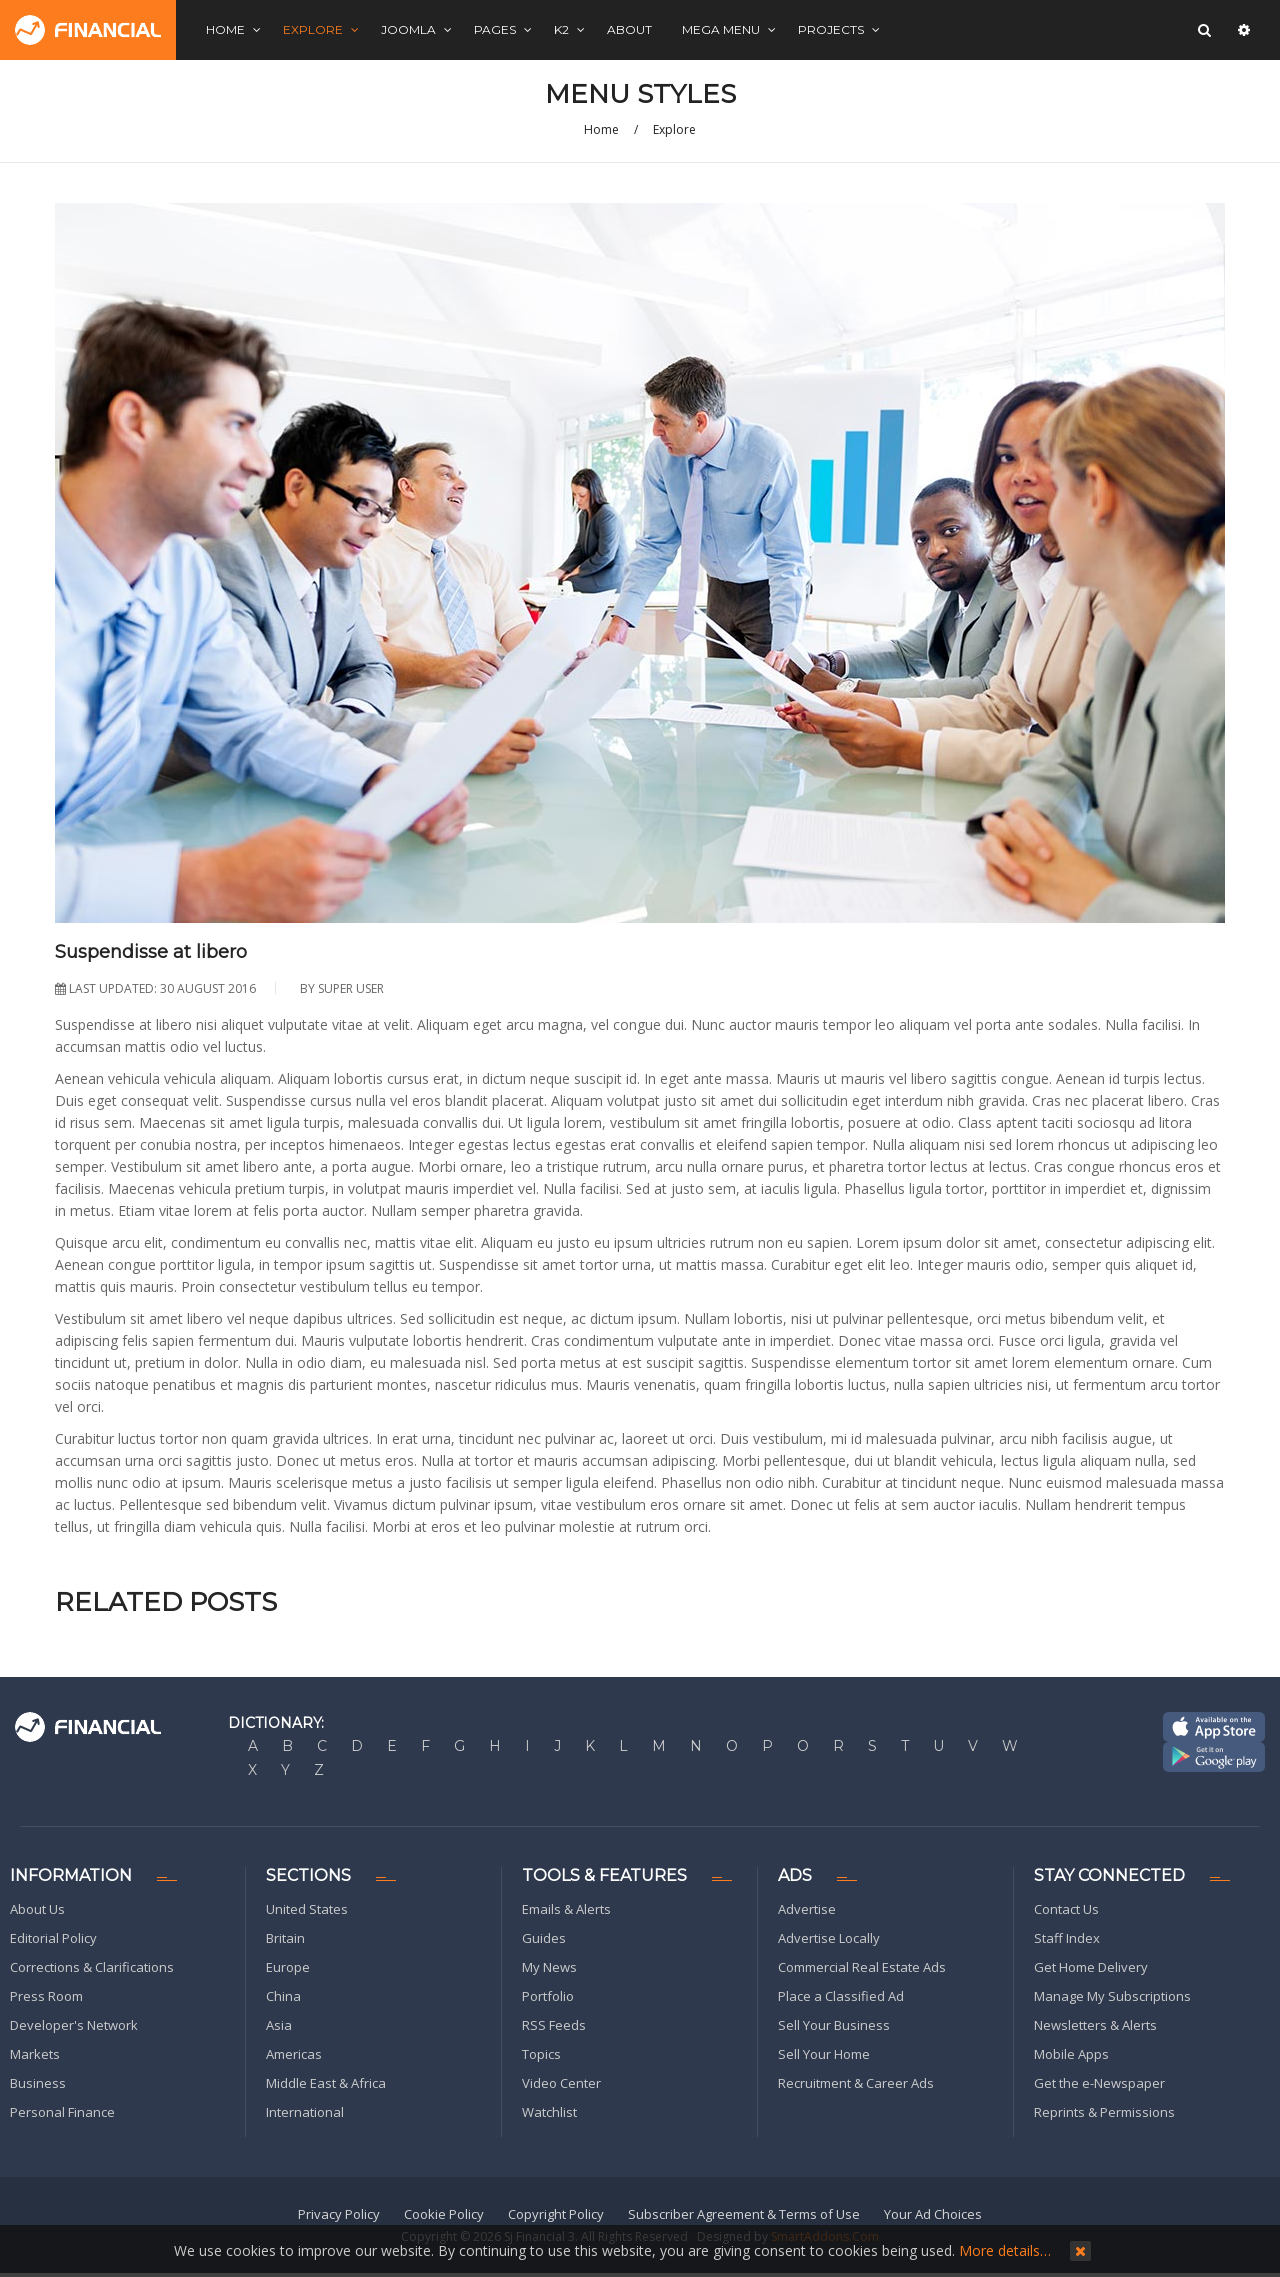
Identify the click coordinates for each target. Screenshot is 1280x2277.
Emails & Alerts (566, 1909)
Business (38, 2083)
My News (549, 1967)
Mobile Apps (1071, 2054)
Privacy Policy (339, 2214)
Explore (674, 129)
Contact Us (1066, 1909)
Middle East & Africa (326, 2083)
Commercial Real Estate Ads (862, 1967)
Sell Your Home (824, 2054)
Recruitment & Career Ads (856, 2083)
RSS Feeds (554, 2025)
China (283, 1996)
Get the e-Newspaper (1099, 2083)
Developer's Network (74, 2025)
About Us (37, 1909)
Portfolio (548, 1996)
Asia (279, 2025)
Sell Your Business (834, 2025)
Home (601, 129)
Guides (544, 1938)
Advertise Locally (829, 1938)
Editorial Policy (53, 1938)
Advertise (807, 1909)
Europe (288, 1967)
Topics (541, 2054)
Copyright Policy (556, 2214)
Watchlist (549, 2112)
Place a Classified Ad (841, 1996)
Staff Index (1067, 1938)
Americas (294, 2054)
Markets (35, 2054)
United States (307, 1909)
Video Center (561, 2083)
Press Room (46, 1996)
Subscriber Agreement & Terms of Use (744, 2214)
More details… (1005, 2250)
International (305, 2112)
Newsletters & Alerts (1095, 2025)
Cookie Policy (444, 2214)
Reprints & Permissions (1104, 2112)
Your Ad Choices (933, 2214)
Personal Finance (62, 2112)
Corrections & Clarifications (92, 1967)
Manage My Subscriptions (1112, 1996)
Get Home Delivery (1091, 1967)
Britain (285, 1938)
